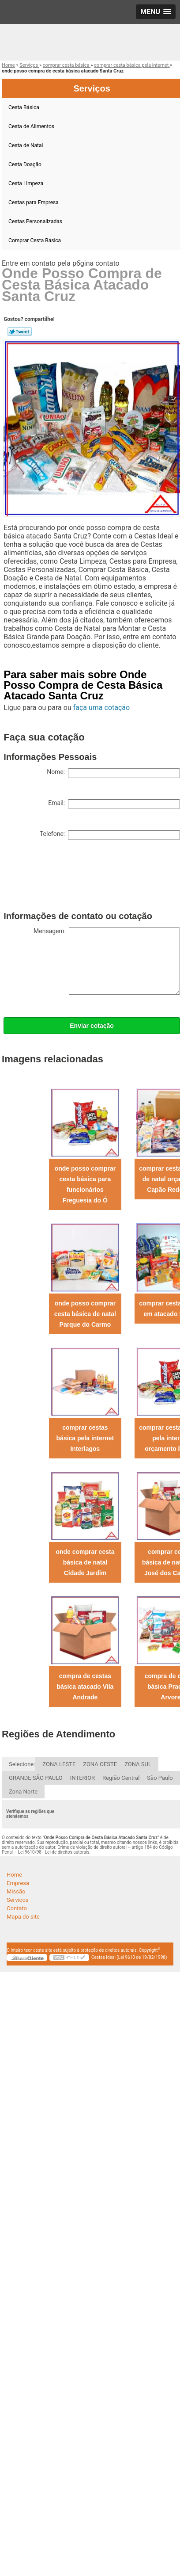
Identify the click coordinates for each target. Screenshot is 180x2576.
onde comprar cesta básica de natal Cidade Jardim (85, 1562)
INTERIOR (82, 1778)
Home (14, 1874)
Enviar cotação (92, 1025)
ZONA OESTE (100, 1764)
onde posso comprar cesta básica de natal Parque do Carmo (85, 1314)
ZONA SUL (137, 1764)
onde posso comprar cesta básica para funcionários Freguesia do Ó (85, 1184)
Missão (16, 1891)
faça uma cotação (101, 707)
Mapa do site (23, 1916)
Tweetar (20, 331)
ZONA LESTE (58, 1764)
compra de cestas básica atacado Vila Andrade (84, 1686)
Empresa (18, 1883)
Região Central (120, 1778)
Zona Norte (23, 1791)
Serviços (18, 1900)
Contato (17, 1908)
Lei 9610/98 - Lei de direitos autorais (54, 1852)
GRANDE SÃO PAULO (36, 1778)
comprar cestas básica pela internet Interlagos (85, 1438)
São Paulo (159, 1778)
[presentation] (71, 877)
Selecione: (22, 1764)
